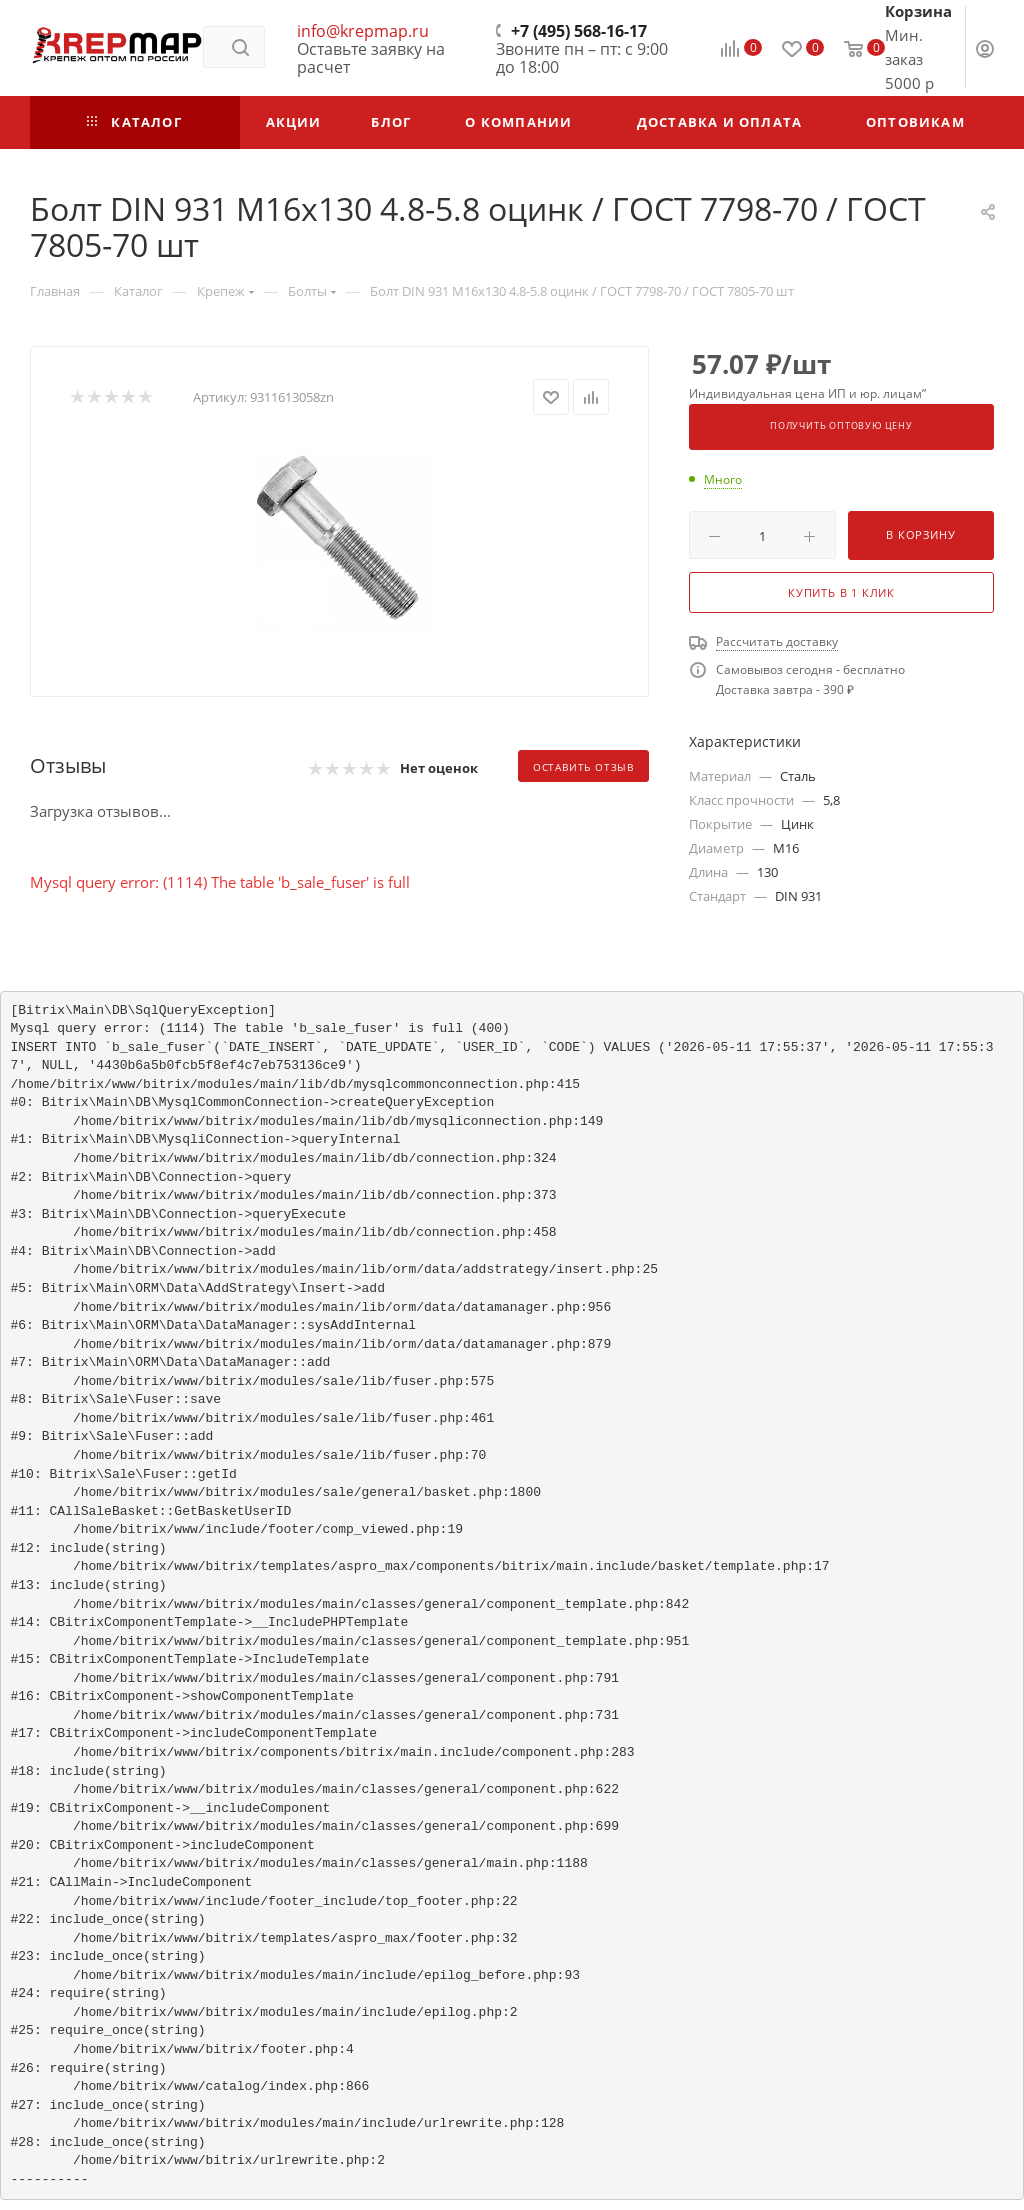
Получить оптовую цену (841, 426)
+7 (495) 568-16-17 (579, 31)
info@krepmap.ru (363, 31)
